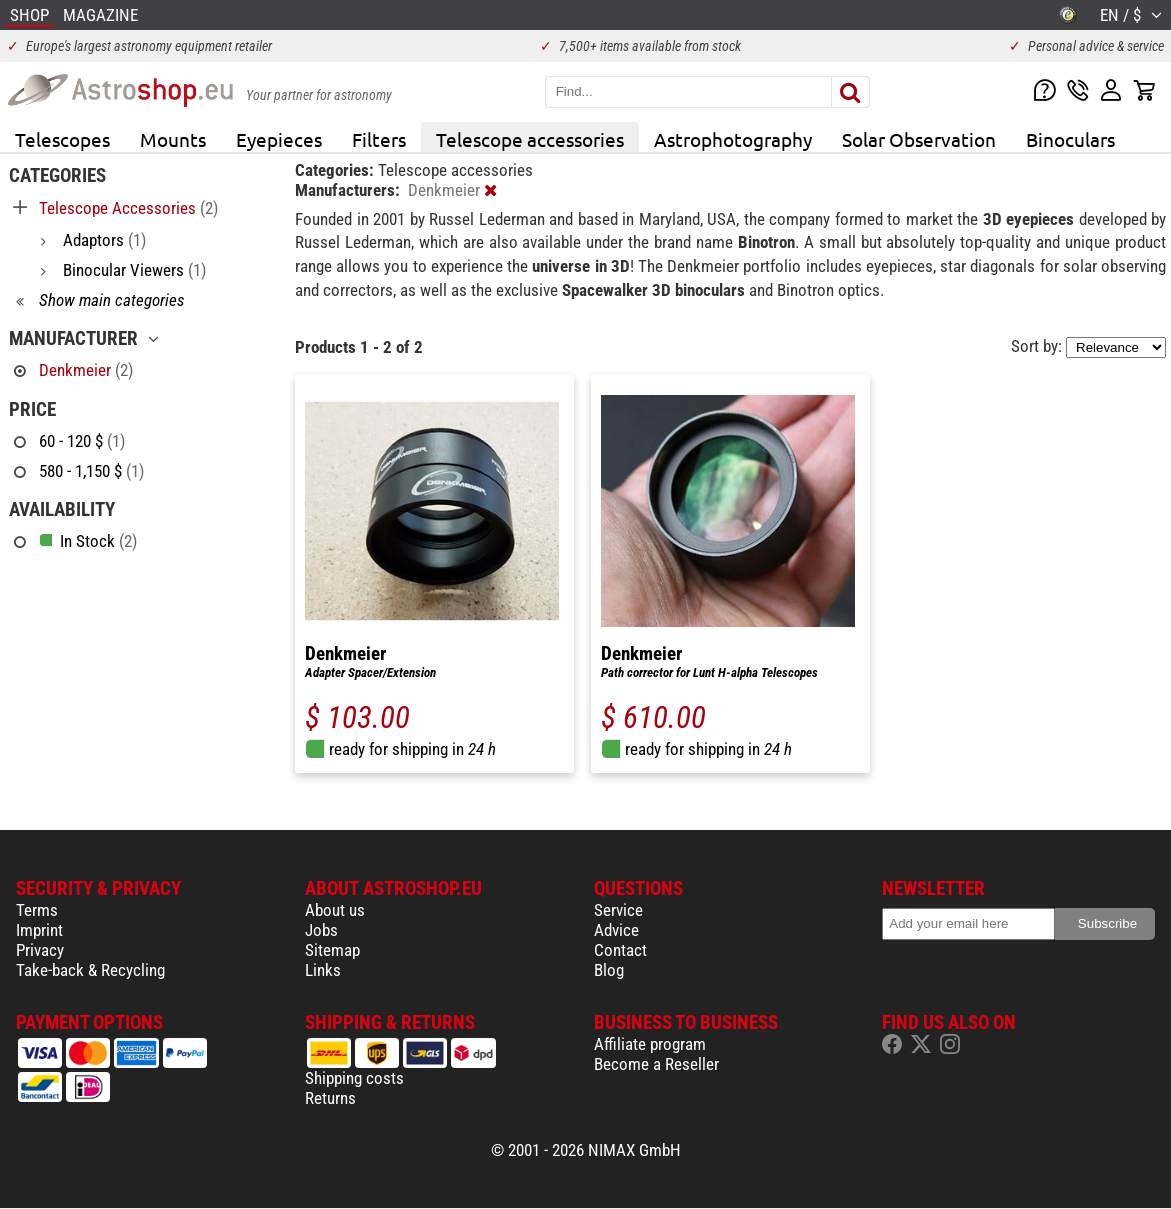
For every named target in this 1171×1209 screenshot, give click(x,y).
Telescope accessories (530, 139)
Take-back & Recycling (90, 970)
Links (323, 970)
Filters (379, 139)
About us (335, 910)
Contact (620, 950)
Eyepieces (279, 139)
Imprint (39, 930)
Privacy (40, 950)
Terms (37, 910)
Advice (616, 930)
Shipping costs (354, 1078)
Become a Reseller (656, 1064)
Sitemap (332, 950)
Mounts (173, 139)
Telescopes (62, 139)
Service (618, 910)
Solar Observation (919, 139)
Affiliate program (650, 1044)
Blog (609, 970)
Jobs (321, 930)
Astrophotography (733, 139)
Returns (330, 1098)
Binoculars (1070, 139)
